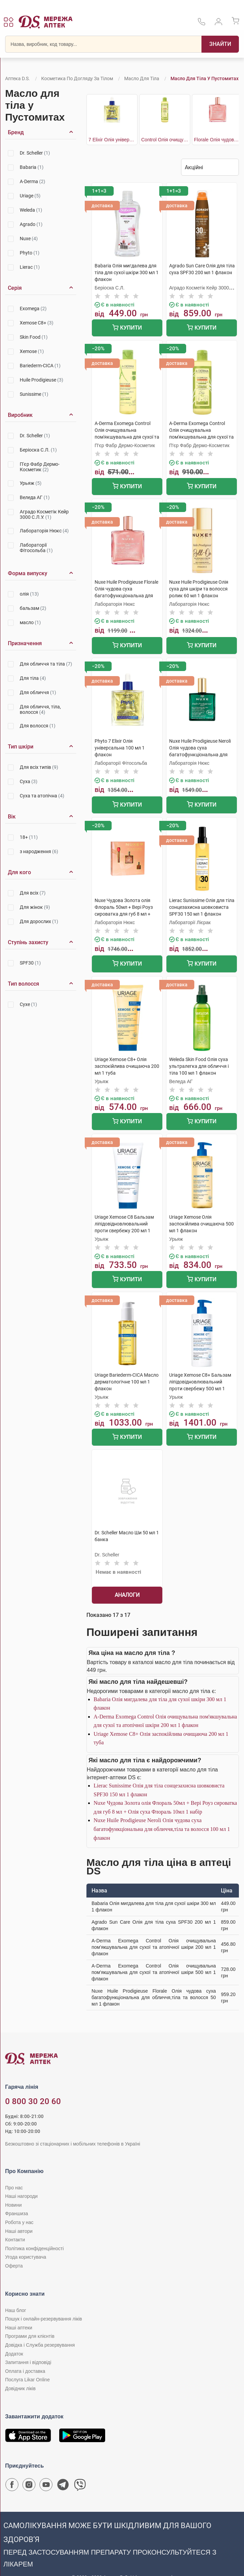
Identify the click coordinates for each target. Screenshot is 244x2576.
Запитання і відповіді (28, 2362)
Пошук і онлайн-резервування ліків (43, 2319)
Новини (13, 2205)
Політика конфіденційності (34, 2248)
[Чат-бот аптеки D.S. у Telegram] (63, 2486)
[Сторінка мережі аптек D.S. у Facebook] (12, 2486)
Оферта (14, 2266)
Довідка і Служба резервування (40, 2345)
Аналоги (127, 1595)
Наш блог (15, 2310)
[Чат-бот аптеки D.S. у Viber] (80, 2486)
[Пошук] (220, 44)
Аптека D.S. (17, 78)
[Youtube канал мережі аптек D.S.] (46, 2486)
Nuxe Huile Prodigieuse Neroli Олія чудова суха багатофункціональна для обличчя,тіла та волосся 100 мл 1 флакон (162, 1828)
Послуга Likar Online (27, 2379)
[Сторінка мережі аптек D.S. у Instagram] (29, 2486)
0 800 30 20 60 (33, 2101)
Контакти (15, 2239)
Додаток (14, 2354)
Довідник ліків (20, 2388)
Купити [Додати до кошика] (127, 328)
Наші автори (19, 2231)
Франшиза (16, 2213)
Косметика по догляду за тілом (77, 78)
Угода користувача (25, 2257)
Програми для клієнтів (29, 2336)
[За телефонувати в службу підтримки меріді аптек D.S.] (201, 24)
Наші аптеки (18, 2327)
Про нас (14, 2187)
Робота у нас (19, 2222)
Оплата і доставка (25, 2371)
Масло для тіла (141, 78)
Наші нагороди (21, 2196)
